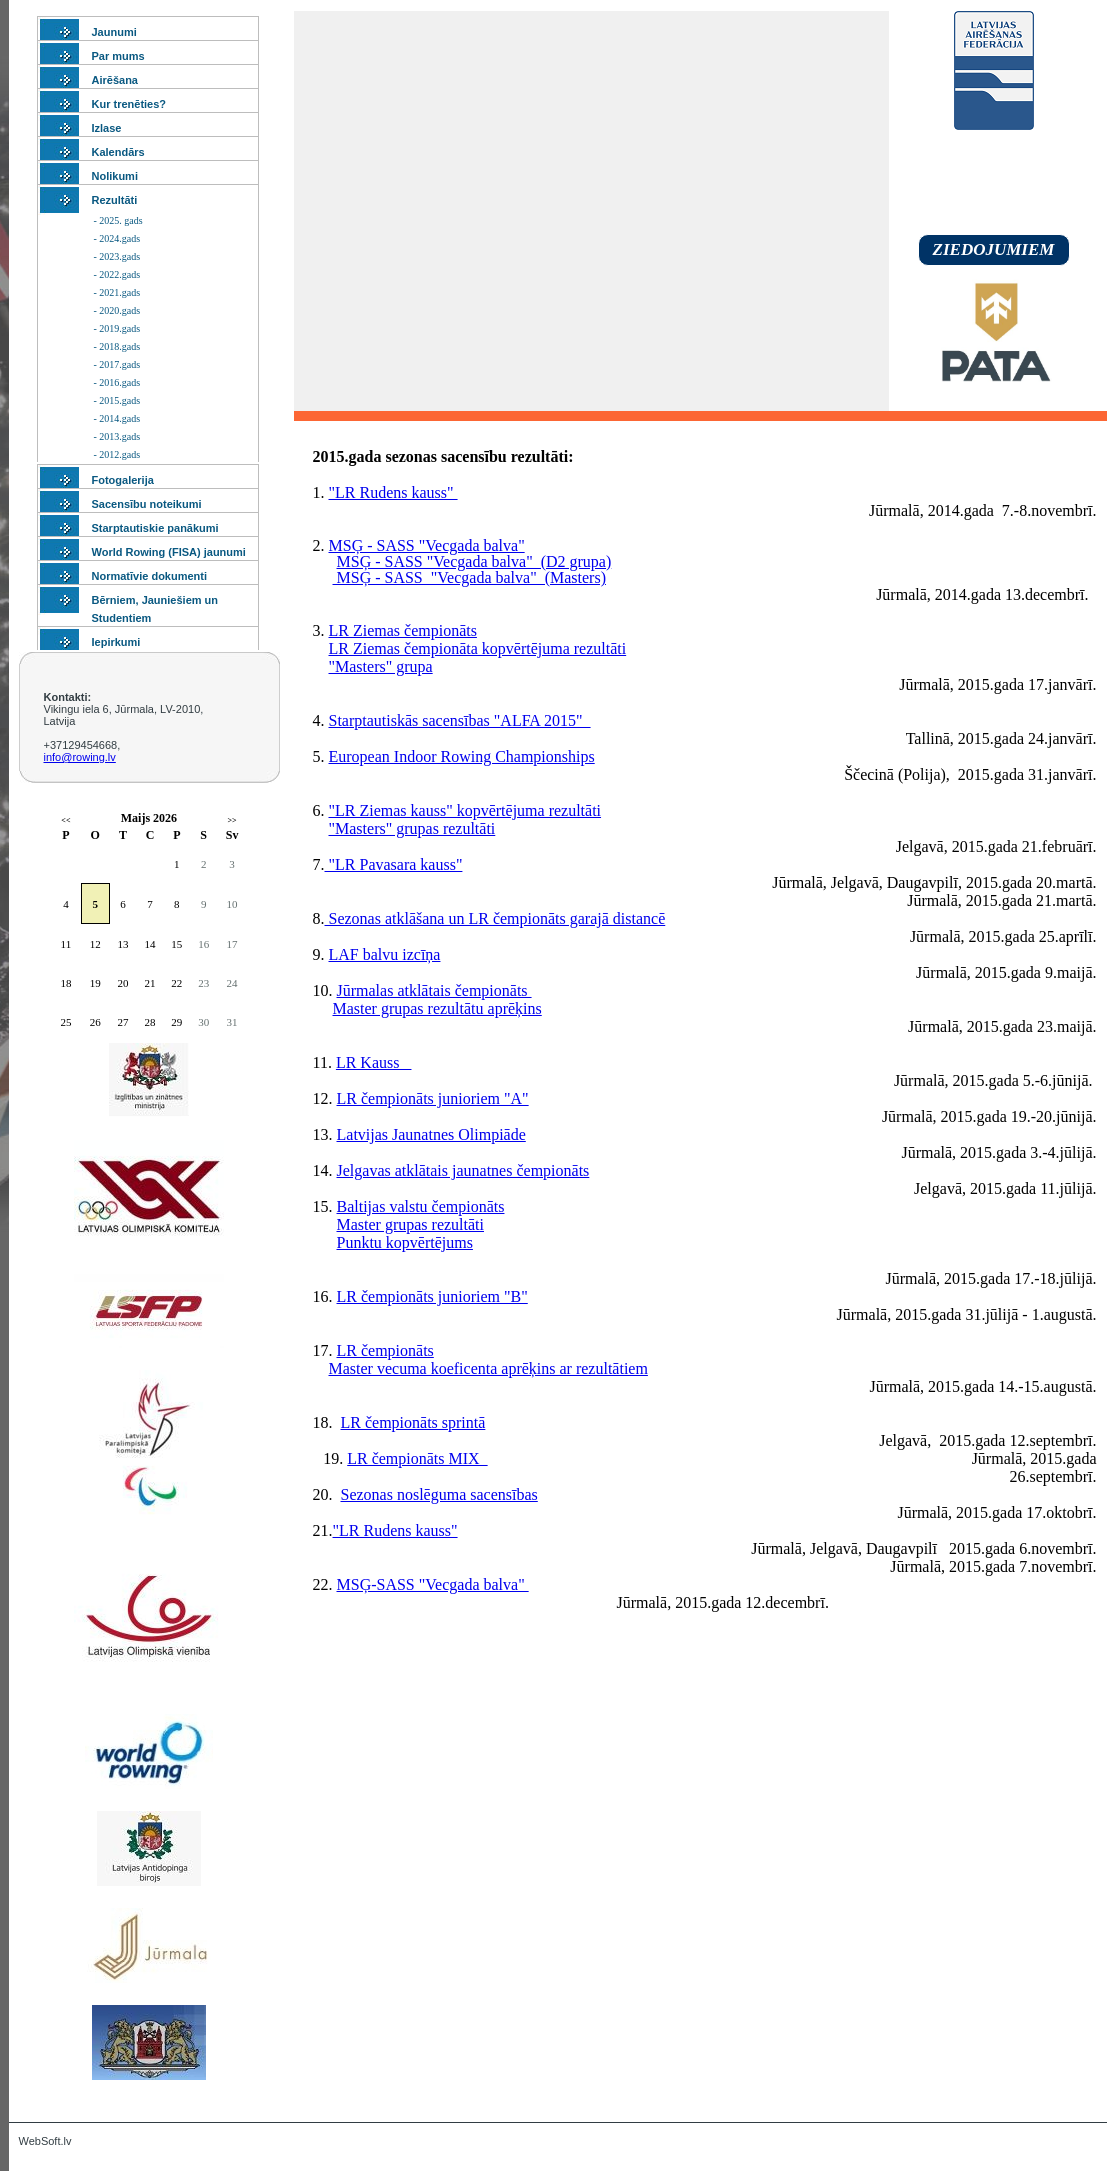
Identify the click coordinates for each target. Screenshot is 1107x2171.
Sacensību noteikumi (147, 504)
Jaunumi (114, 32)
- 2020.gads (117, 310)
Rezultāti (115, 200)
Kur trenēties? (129, 104)
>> (231, 820)
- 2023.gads (117, 256)
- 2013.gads (117, 436)
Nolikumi (115, 176)
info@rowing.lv (80, 757)
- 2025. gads (118, 220)
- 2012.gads (117, 454)
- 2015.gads (117, 400)
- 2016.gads (117, 382)
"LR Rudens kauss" (393, 492)
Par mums (118, 56)
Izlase (107, 128)
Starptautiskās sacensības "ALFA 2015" (460, 720)
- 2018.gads (117, 346)
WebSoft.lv (45, 2141)
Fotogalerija (123, 480)
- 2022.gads (117, 274)
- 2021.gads (117, 292)
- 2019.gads (117, 328)
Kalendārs (118, 152)
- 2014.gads (117, 418)
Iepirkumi (116, 642)
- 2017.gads (117, 364)
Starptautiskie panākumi (155, 528)
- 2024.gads (117, 238)
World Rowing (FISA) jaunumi (169, 552)
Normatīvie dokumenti (150, 576)
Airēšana (115, 80)
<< (65, 820)
